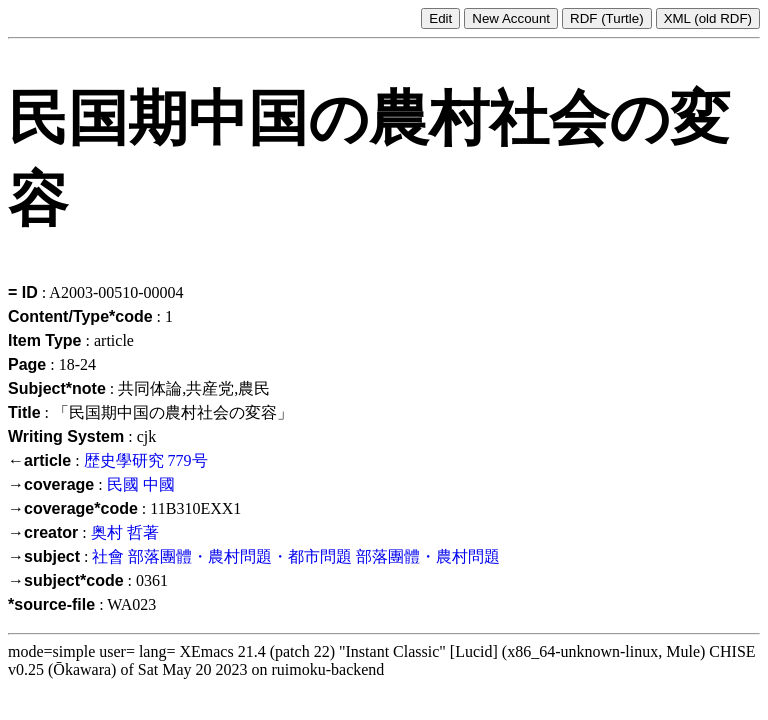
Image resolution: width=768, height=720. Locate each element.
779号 (188, 460)
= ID (23, 292)
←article (39, 460)
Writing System (66, 436)
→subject (44, 556)
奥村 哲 (117, 532)
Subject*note (57, 388)
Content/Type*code (80, 316)
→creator (43, 532)
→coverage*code (73, 508)
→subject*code (66, 580)
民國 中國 (141, 484)
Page (27, 364)
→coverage (51, 484)
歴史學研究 (124, 460)
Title (24, 412)
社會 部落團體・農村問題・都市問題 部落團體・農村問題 (296, 556)
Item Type (45, 340)
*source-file (51, 604)
